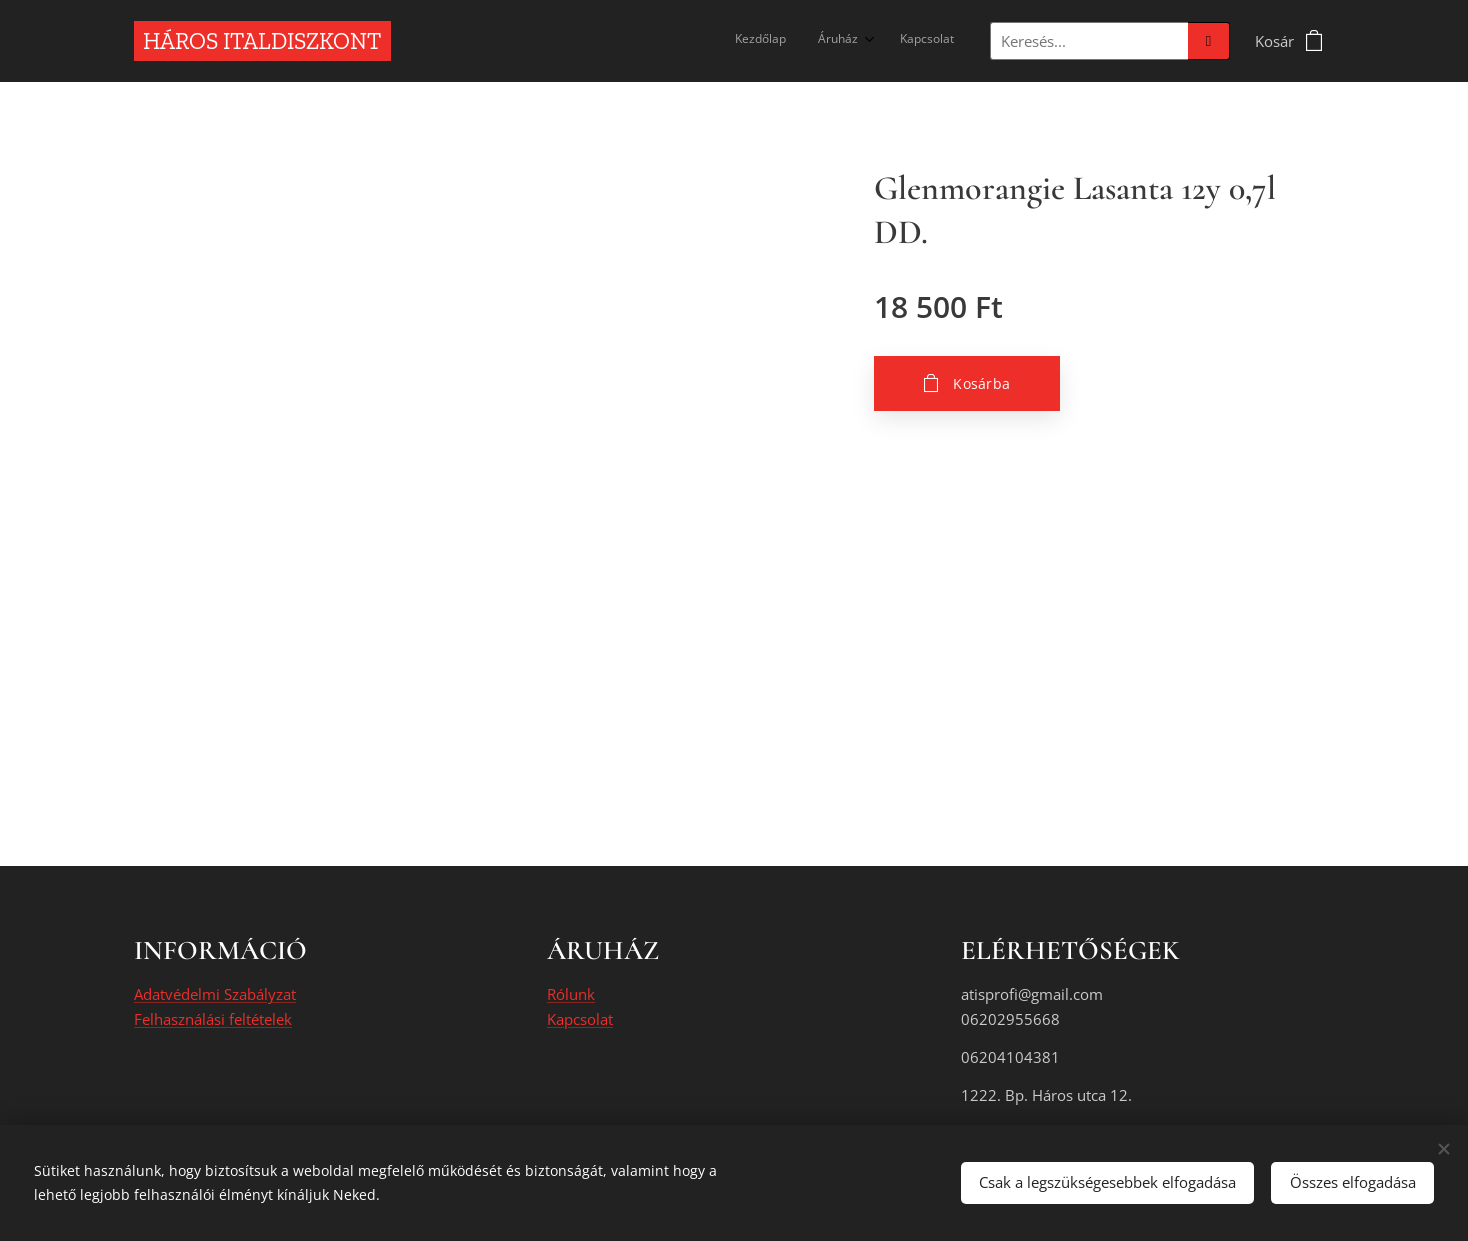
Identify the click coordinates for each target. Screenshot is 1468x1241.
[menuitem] (885, 41)
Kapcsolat (580, 1019)
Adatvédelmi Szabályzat (215, 995)
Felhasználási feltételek (213, 1019)
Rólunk (571, 995)
